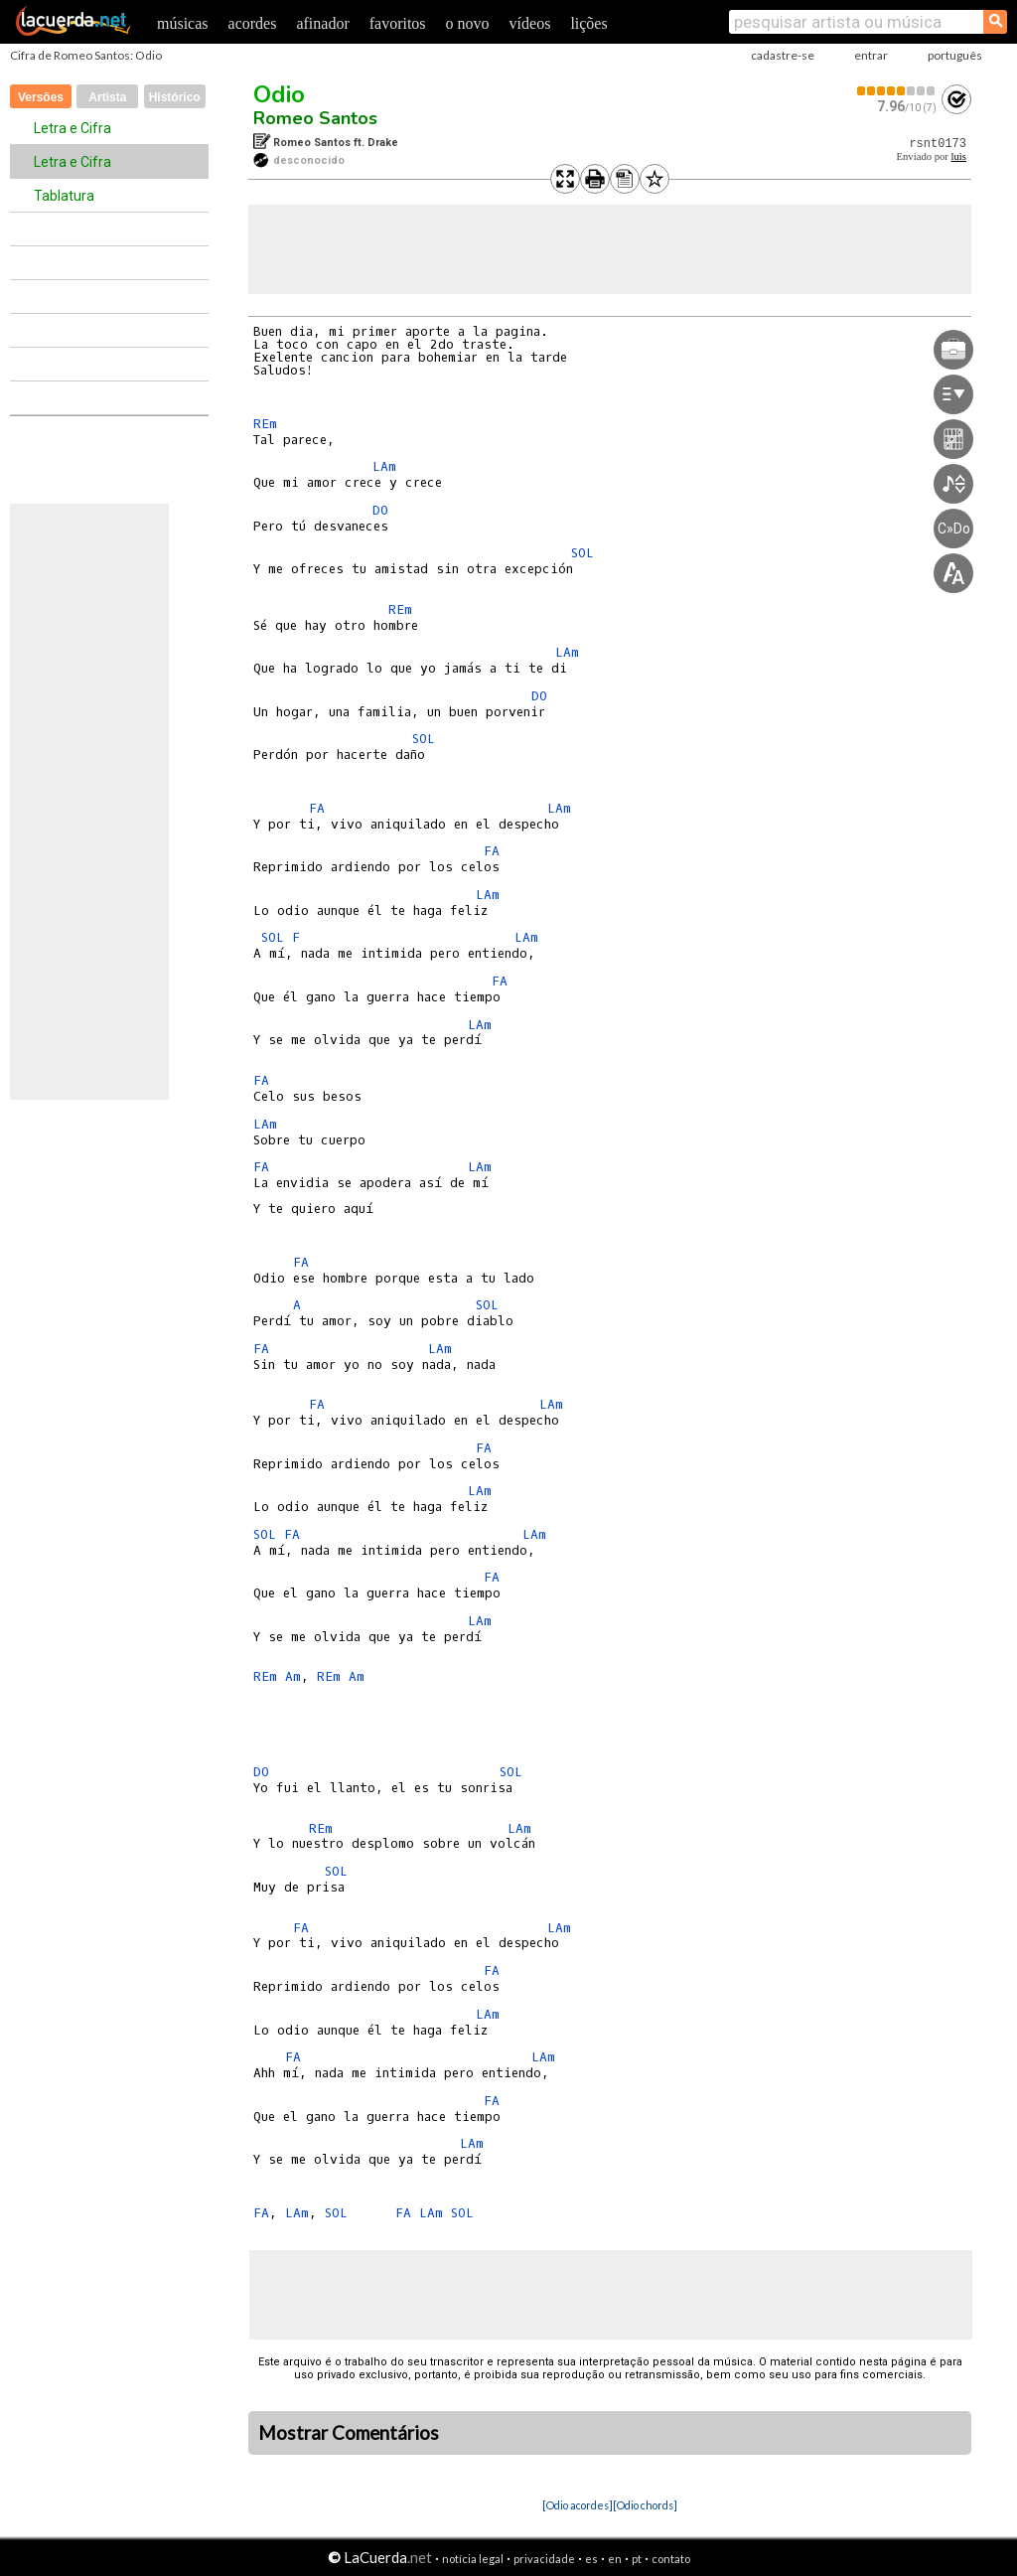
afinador (322, 23)
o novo (468, 23)
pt (637, 2558)
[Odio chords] (645, 2505)
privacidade (544, 2558)
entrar (871, 55)
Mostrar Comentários (348, 2433)
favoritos (397, 23)
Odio (279, 94)
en (615, 2558)
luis (958, 156)
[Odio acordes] (577, 2505)
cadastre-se (782, 55)
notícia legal (473, 2558)
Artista (107, 97)
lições (588, 23)
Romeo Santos (315, 118)
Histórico (175, 97)
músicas (183, 23)
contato (671, 2558)
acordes (252, 23)
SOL (582, 552)
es (591, 2558)
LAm (384, 466)
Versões (41, 97)
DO (380, 510)
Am (293, 1676)
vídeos (530, 23)
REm (265, 423)
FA (317, 808)
